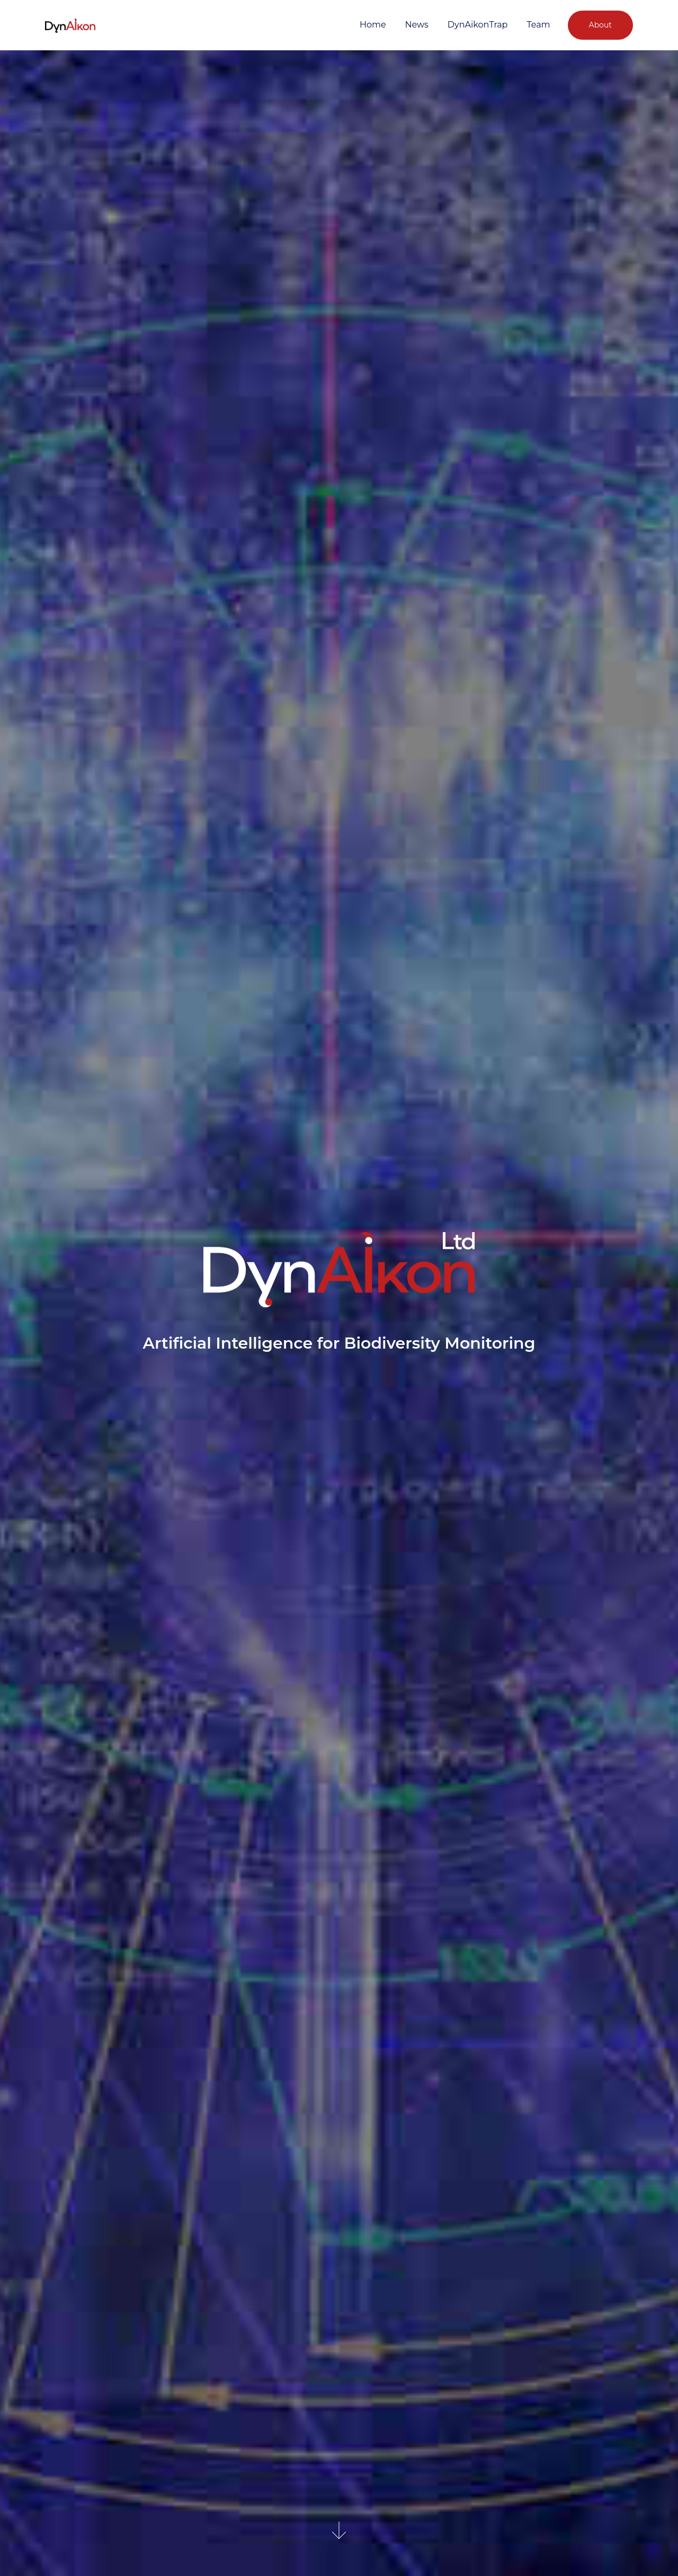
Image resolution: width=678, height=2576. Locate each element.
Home (373, 25)
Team (538, 25)
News (417, 25)
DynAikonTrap (478, 25)
